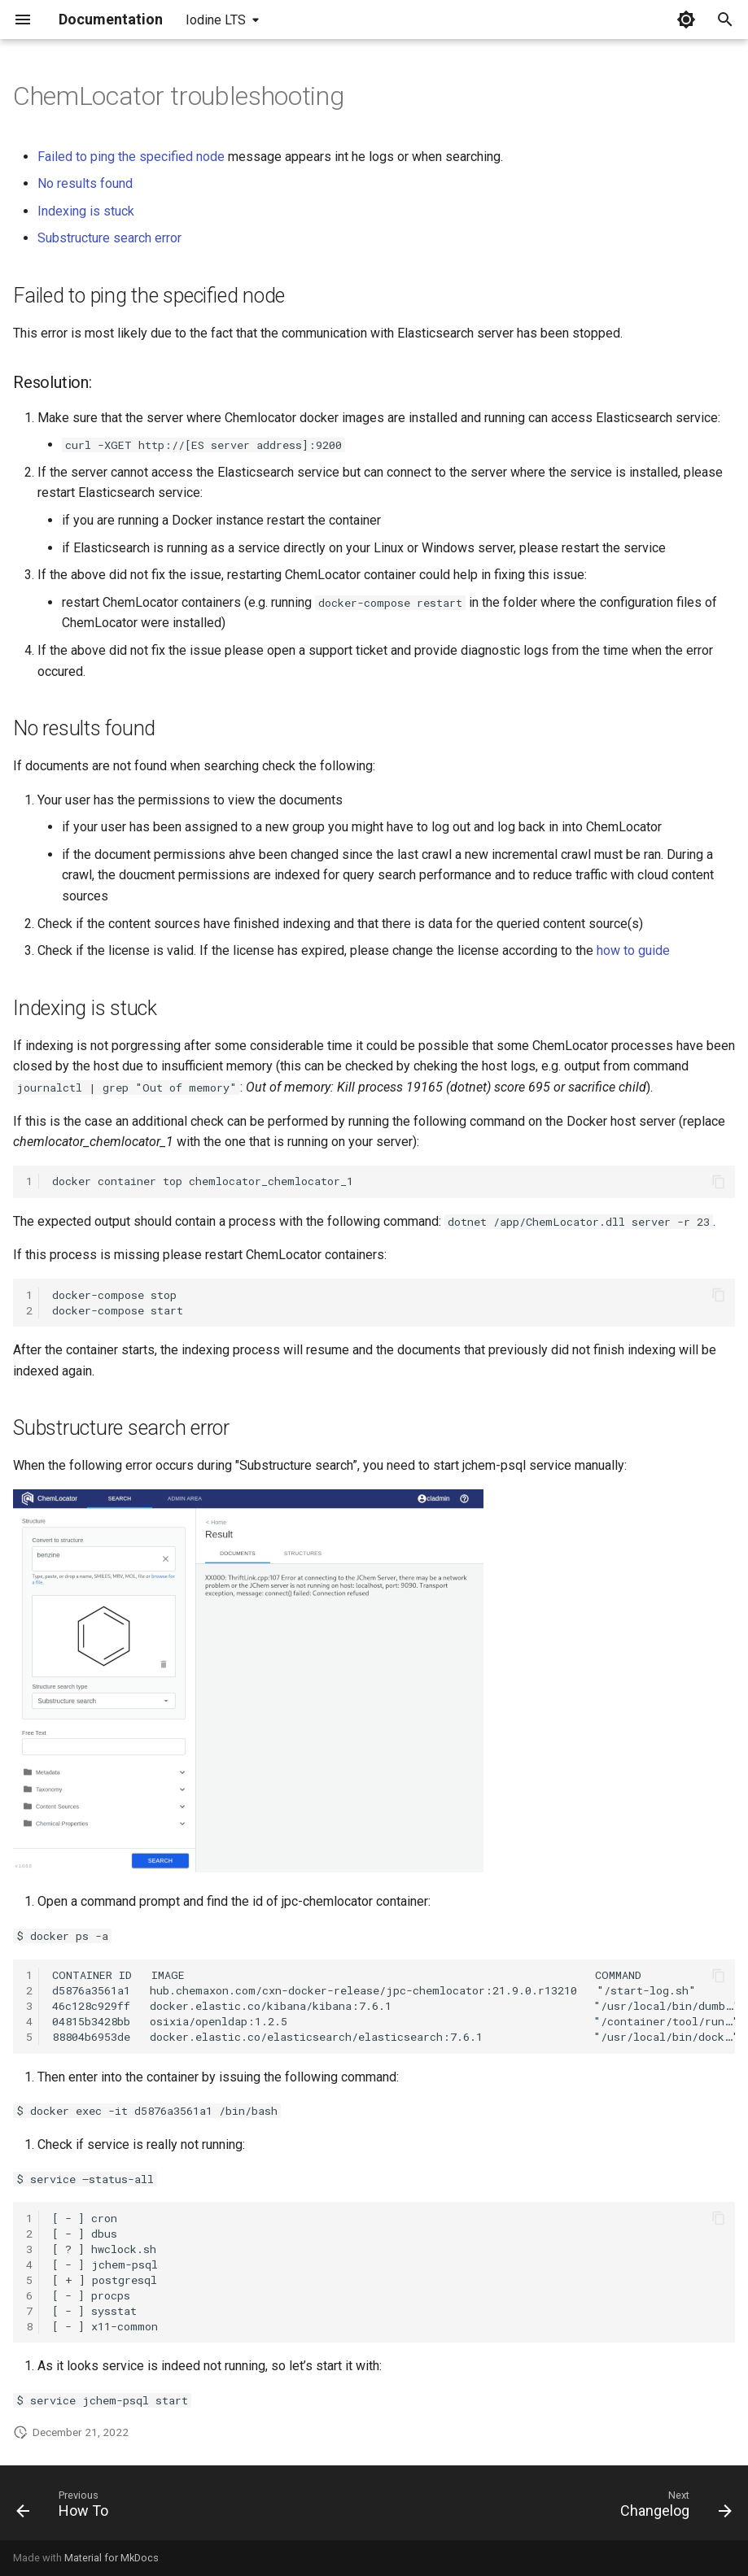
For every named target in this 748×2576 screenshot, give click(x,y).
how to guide (633, 950)
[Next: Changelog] (672, 2507)
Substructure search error (109, 238)
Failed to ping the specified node (131, 156)
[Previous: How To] (66, 2507)
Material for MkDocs (111, 2558)
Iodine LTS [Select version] (216, 20)
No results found (85, 183)
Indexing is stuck (85, 211)
